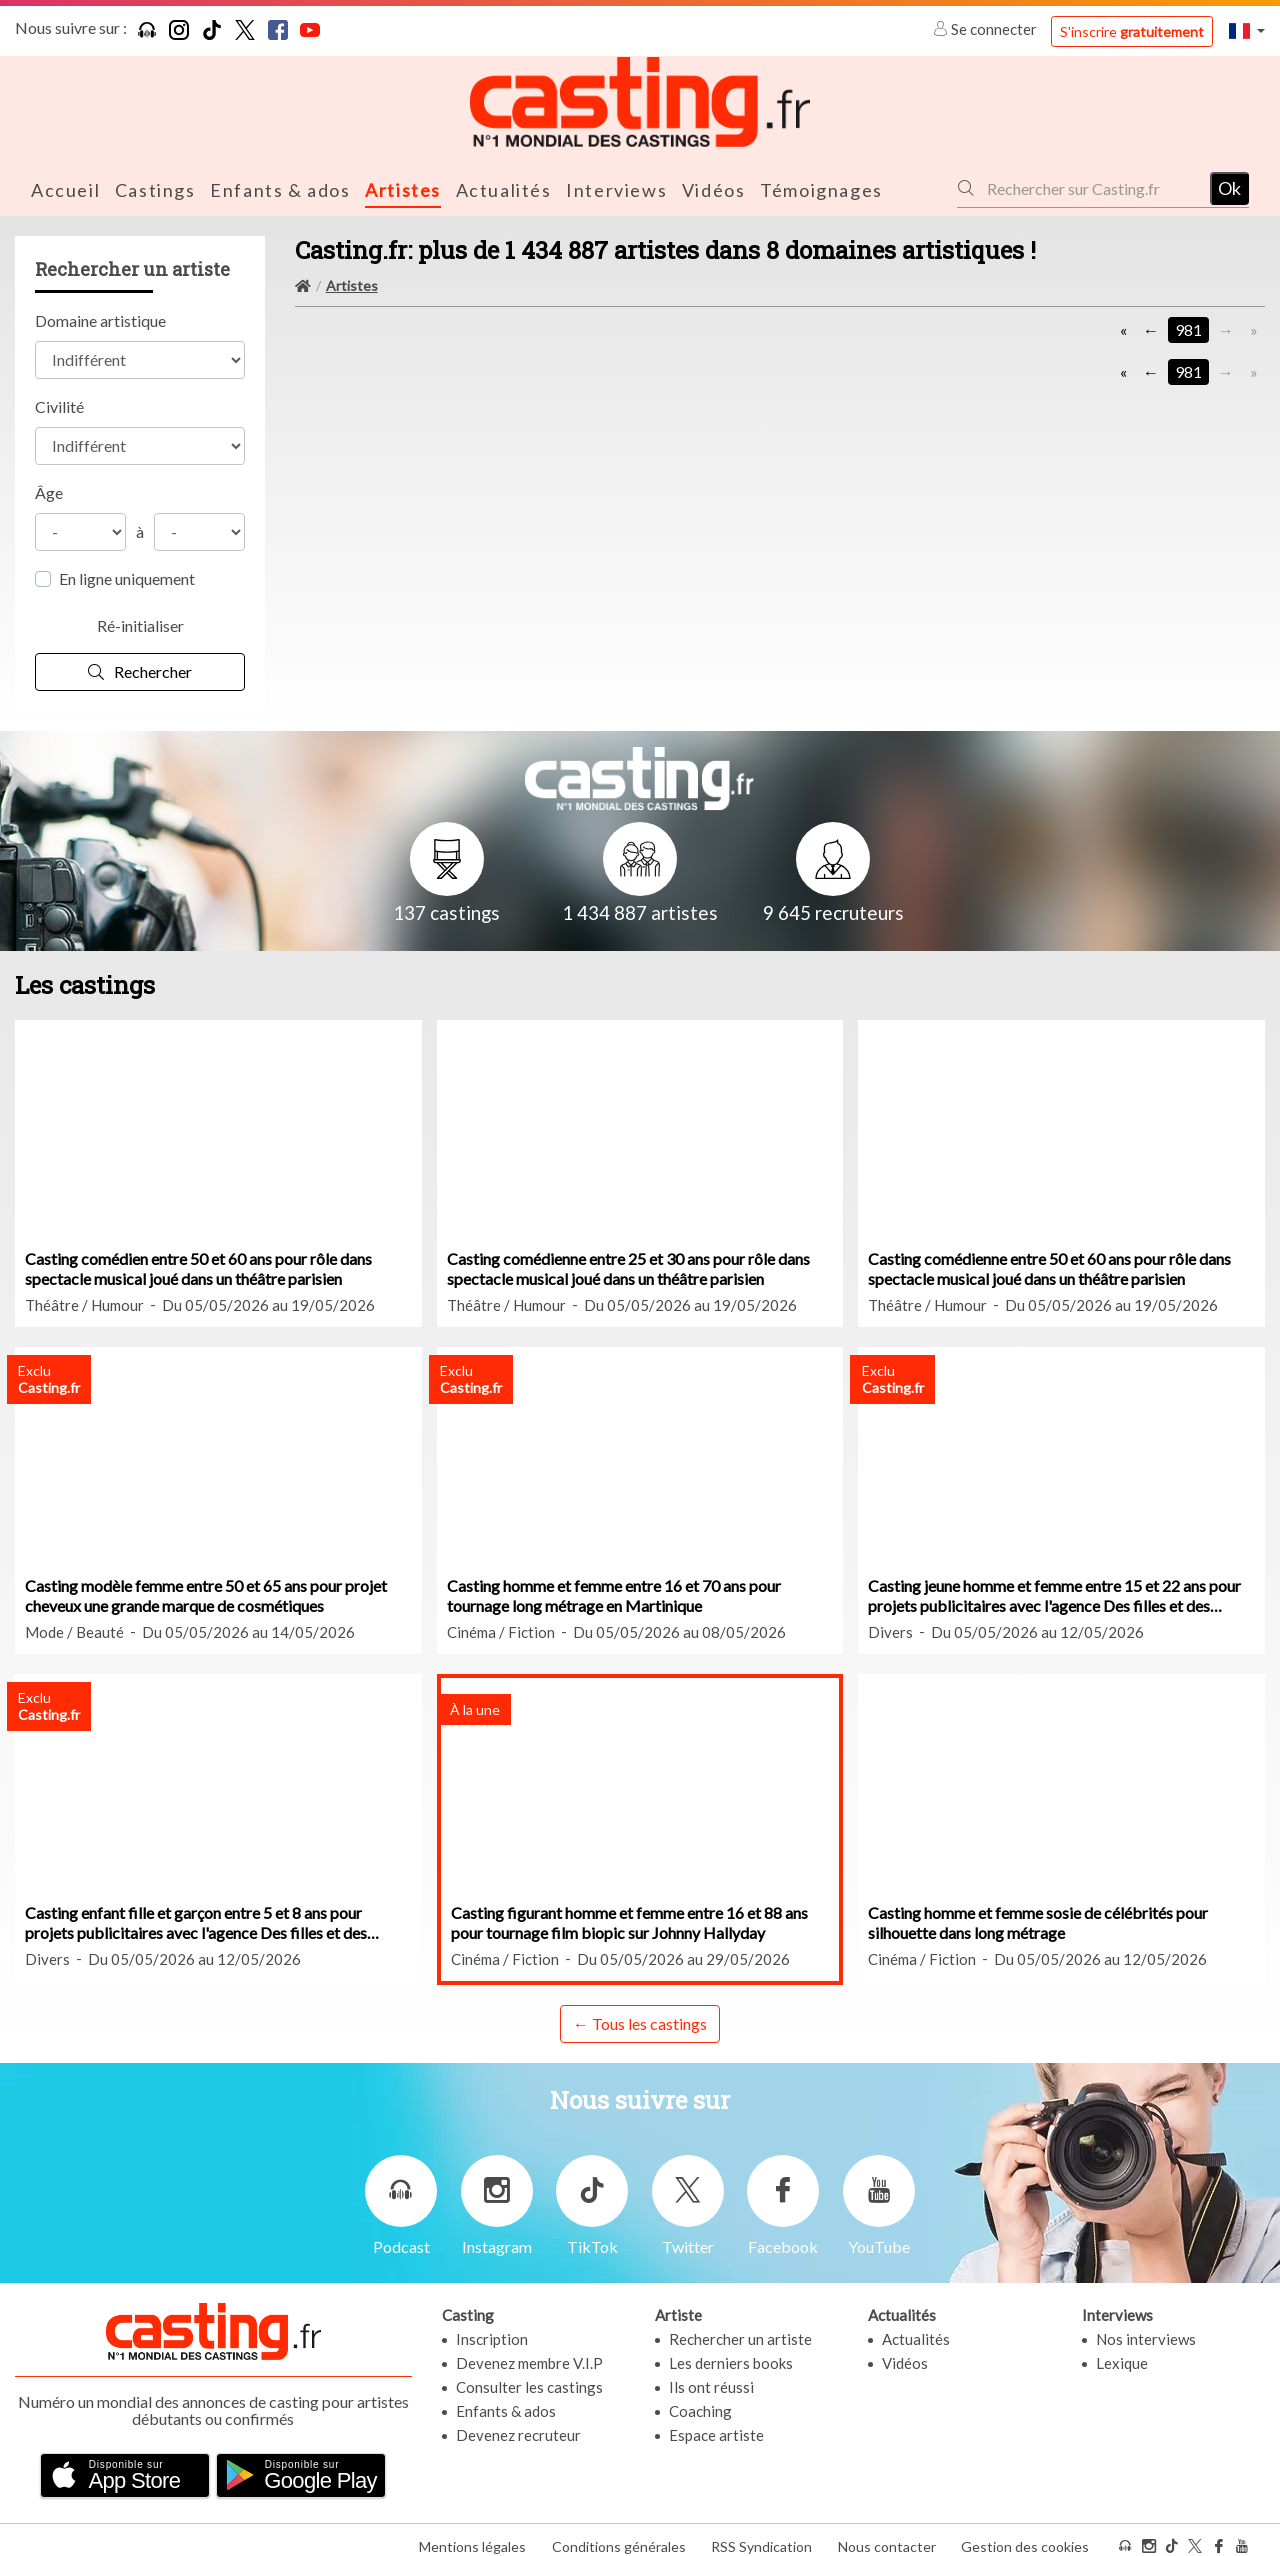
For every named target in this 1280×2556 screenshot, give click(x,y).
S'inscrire (1132, 31)
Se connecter (986, 29)
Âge (49, 490)
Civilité (59, 404)
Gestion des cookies (1025, 2534)
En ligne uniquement (127, 576)
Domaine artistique (100, 318)
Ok (1229, 187)
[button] (1247, 30)
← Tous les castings (640, 2021)
